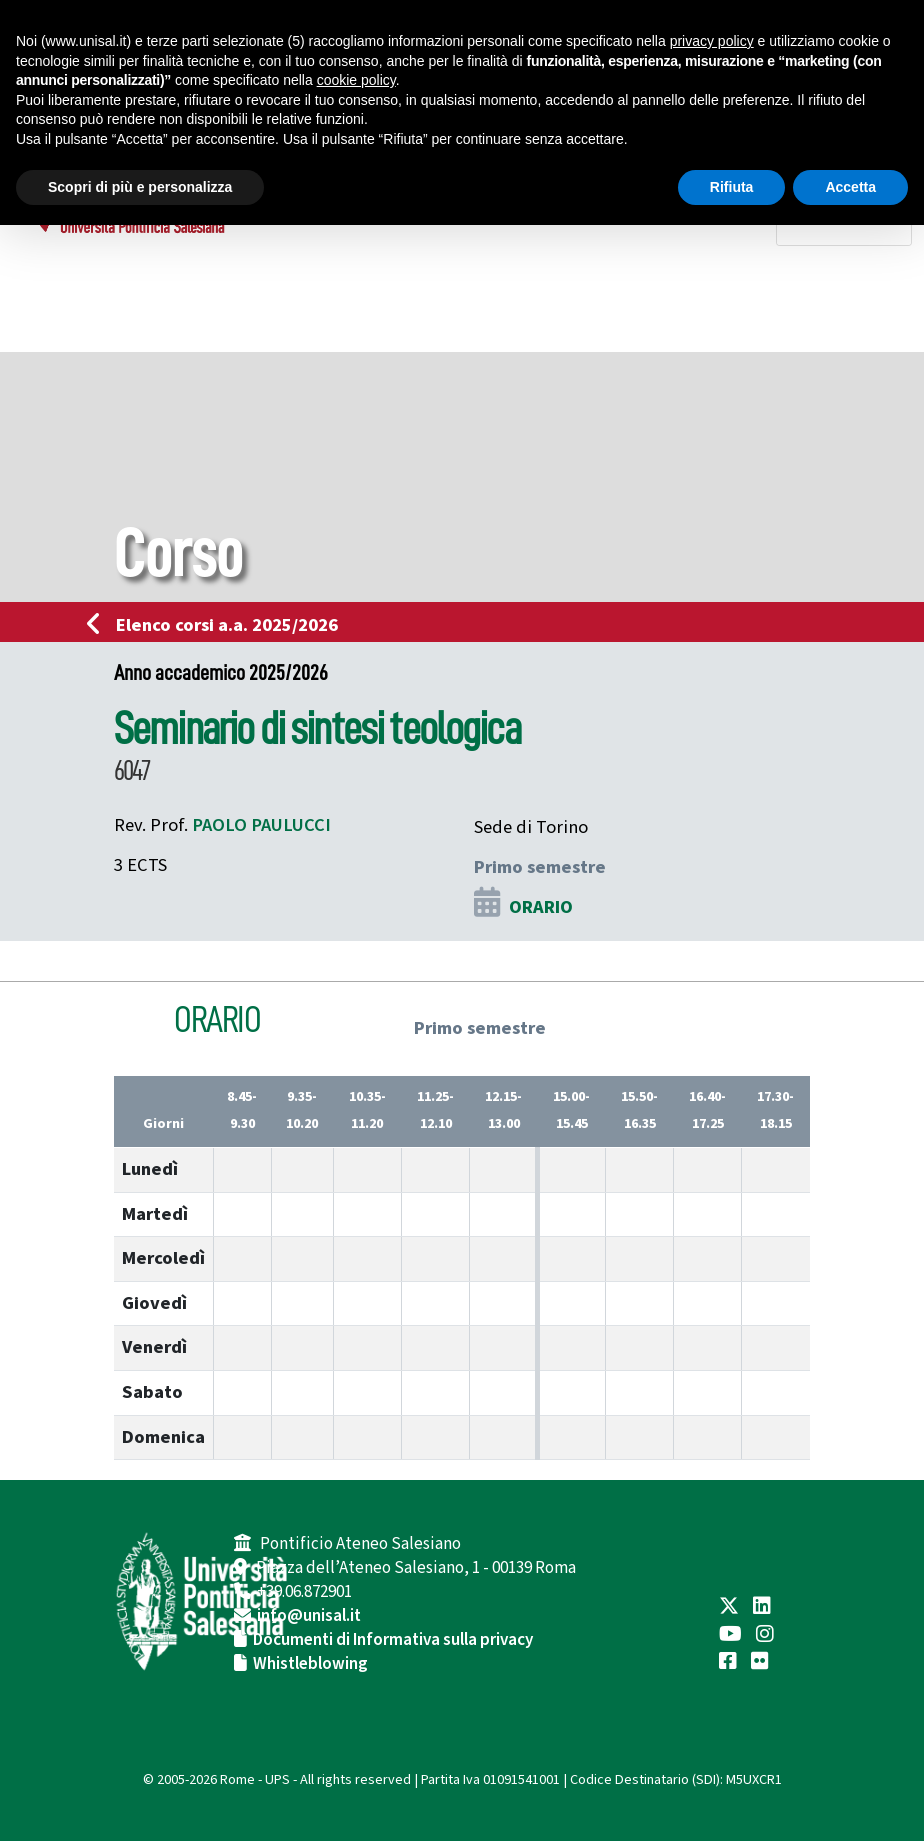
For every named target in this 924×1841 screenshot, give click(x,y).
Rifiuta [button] (732, 187)
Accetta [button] (850, 187)
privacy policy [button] (712, 41)
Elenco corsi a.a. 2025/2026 (218, 625)
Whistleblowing (310, 1664)
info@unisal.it (309, 1616)
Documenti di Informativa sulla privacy (393, 1640)
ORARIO (541, 907)
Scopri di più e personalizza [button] (140, 187)
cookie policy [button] (356, 80)
